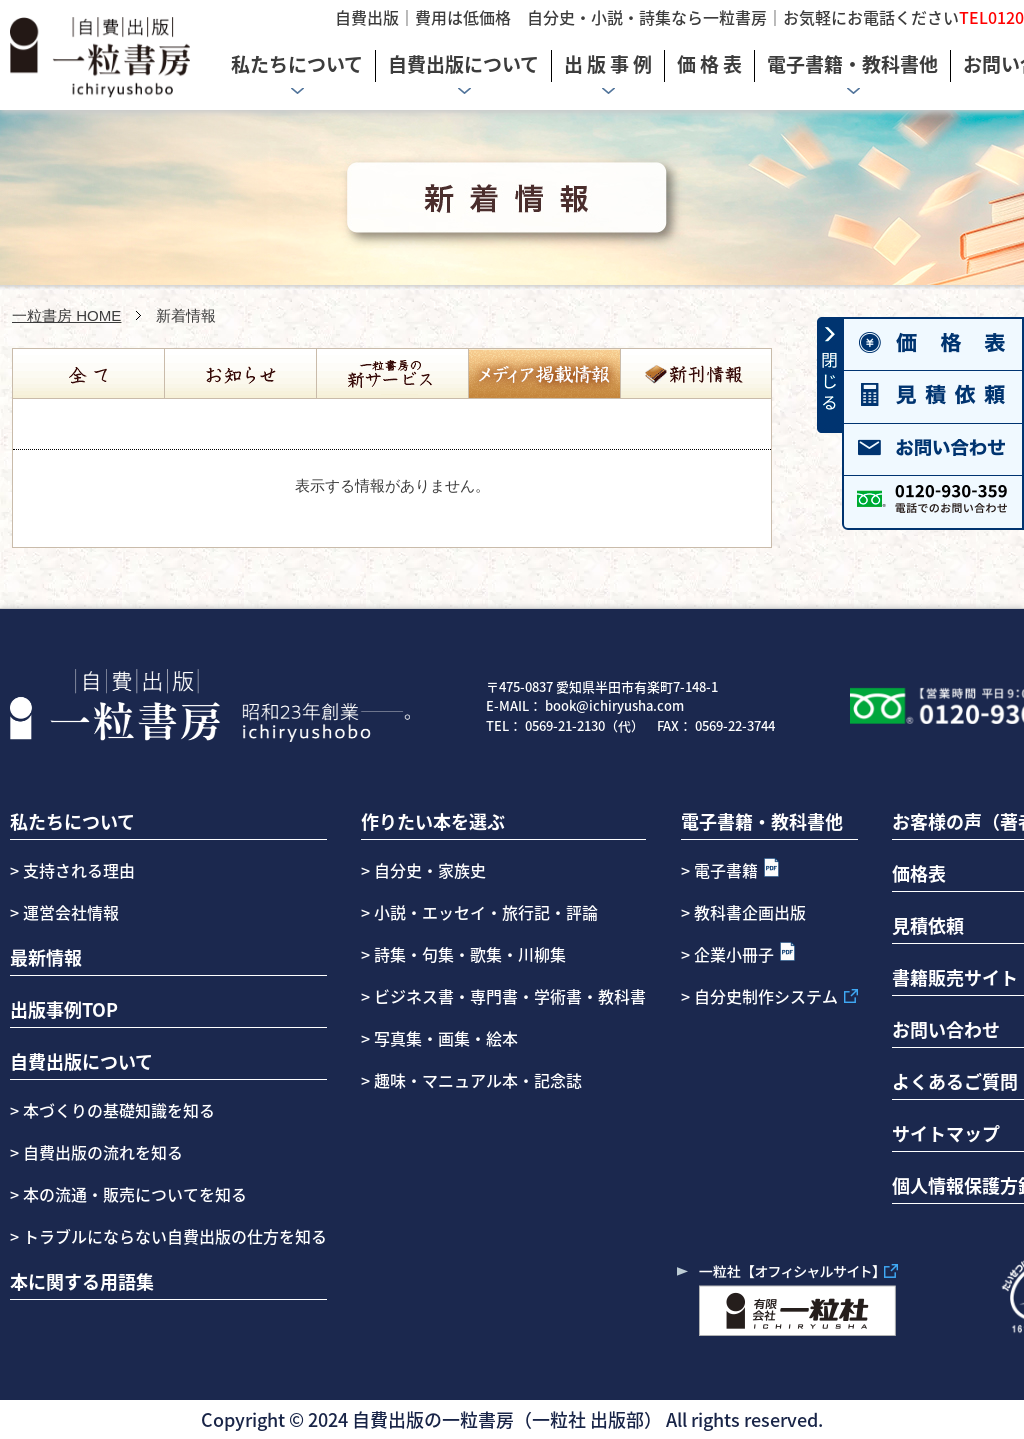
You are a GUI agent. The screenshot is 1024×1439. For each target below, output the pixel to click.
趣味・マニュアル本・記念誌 (478, 1080)
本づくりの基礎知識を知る (117, 1110)
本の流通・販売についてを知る (133, 1194)
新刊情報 (696, 374)
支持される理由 (79, 870)
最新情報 (46, 957)
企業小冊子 (734, 954)
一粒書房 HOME (66, 315)
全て (88, 374)
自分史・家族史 (430, 870)
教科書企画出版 (750, 912)
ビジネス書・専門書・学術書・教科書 (510, 996)
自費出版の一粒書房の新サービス (392, 374)
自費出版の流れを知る (101, 1152)
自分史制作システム (766, 996)
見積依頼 (928, 925)
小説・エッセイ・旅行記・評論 (486, 912)
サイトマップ (946, 1133)
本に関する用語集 (82, 1281)
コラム (544, 374)
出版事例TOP (64, 1009)
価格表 (919, 873)
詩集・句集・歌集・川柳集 (470, 954)
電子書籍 (726, 870)
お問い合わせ (946, 1029)
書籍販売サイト (955, 977)
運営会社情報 (71, 912)
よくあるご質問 (955, 1081)
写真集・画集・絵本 (446, 1038)
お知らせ (240, 374)
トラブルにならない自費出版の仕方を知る (173, 1236)
